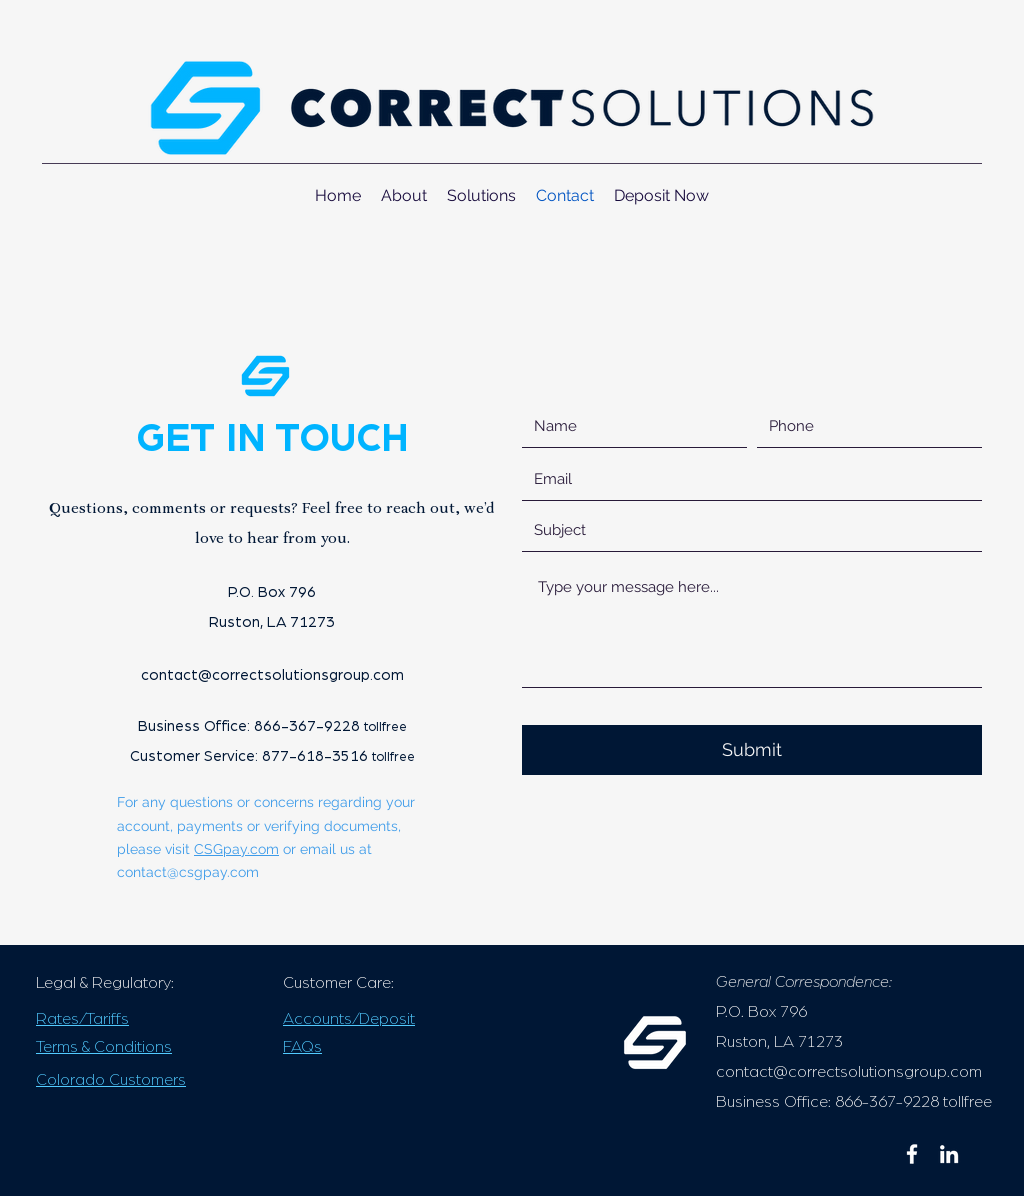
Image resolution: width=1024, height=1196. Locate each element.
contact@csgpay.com (188, 872)
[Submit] (752, 750)
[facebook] (912, 1154)
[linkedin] (949, 1154)
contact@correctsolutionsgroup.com (272, 675)
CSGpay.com (236, 849)
